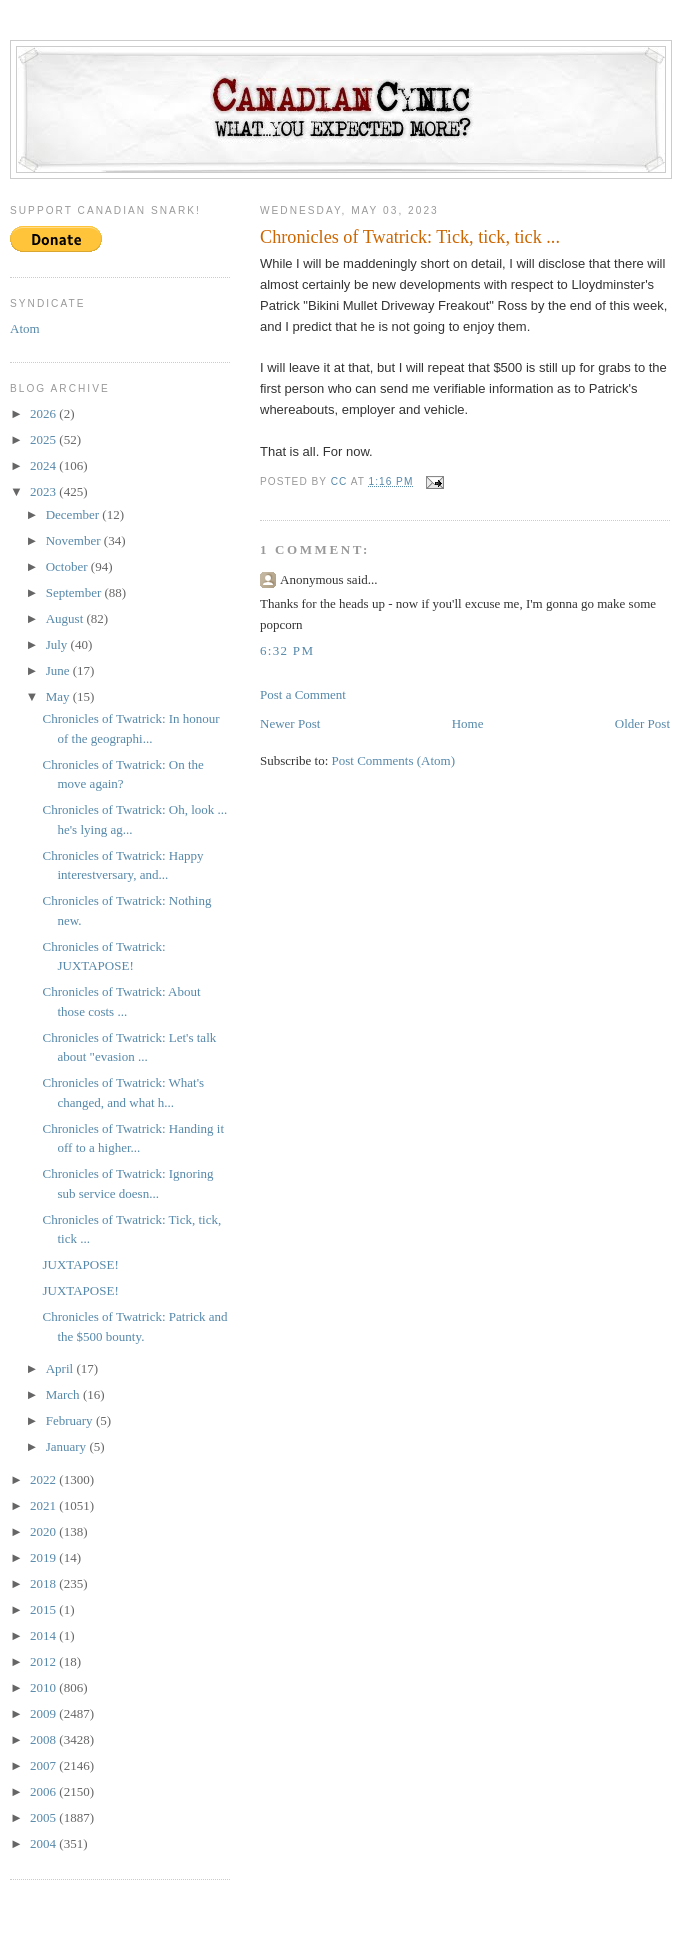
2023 (44, 491)
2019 (44, 1557)
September (75, 592)
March (64, 1394)
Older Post (642, 723)
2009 (44, 1713)
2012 (44, 1661)
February (71, 1420)
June (59, 670)
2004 (44, 1843)
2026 (44, 413)
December (74, 514)
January (68, 1446)
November (75, 540)
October (68, 566)
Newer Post (290, 723)
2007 (44, 1765)
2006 (44, 1791)
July (58, 644)
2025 (44, 439)
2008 (44, 1739)
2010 (44, 1687)
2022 (44, 1479)
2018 (44, 1583)
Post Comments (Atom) (394, 760)
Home (468, 723)
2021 (44, 1505)
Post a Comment (303, 694)
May (59, 696)
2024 (44, 465)
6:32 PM (287, 650)
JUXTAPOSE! (80, 1264)
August (66, 618)
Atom (25, 328)
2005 (44, 1817)
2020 (44, 1531)
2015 (44, 1609)
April (61, 1368)
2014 (44, 1635)
